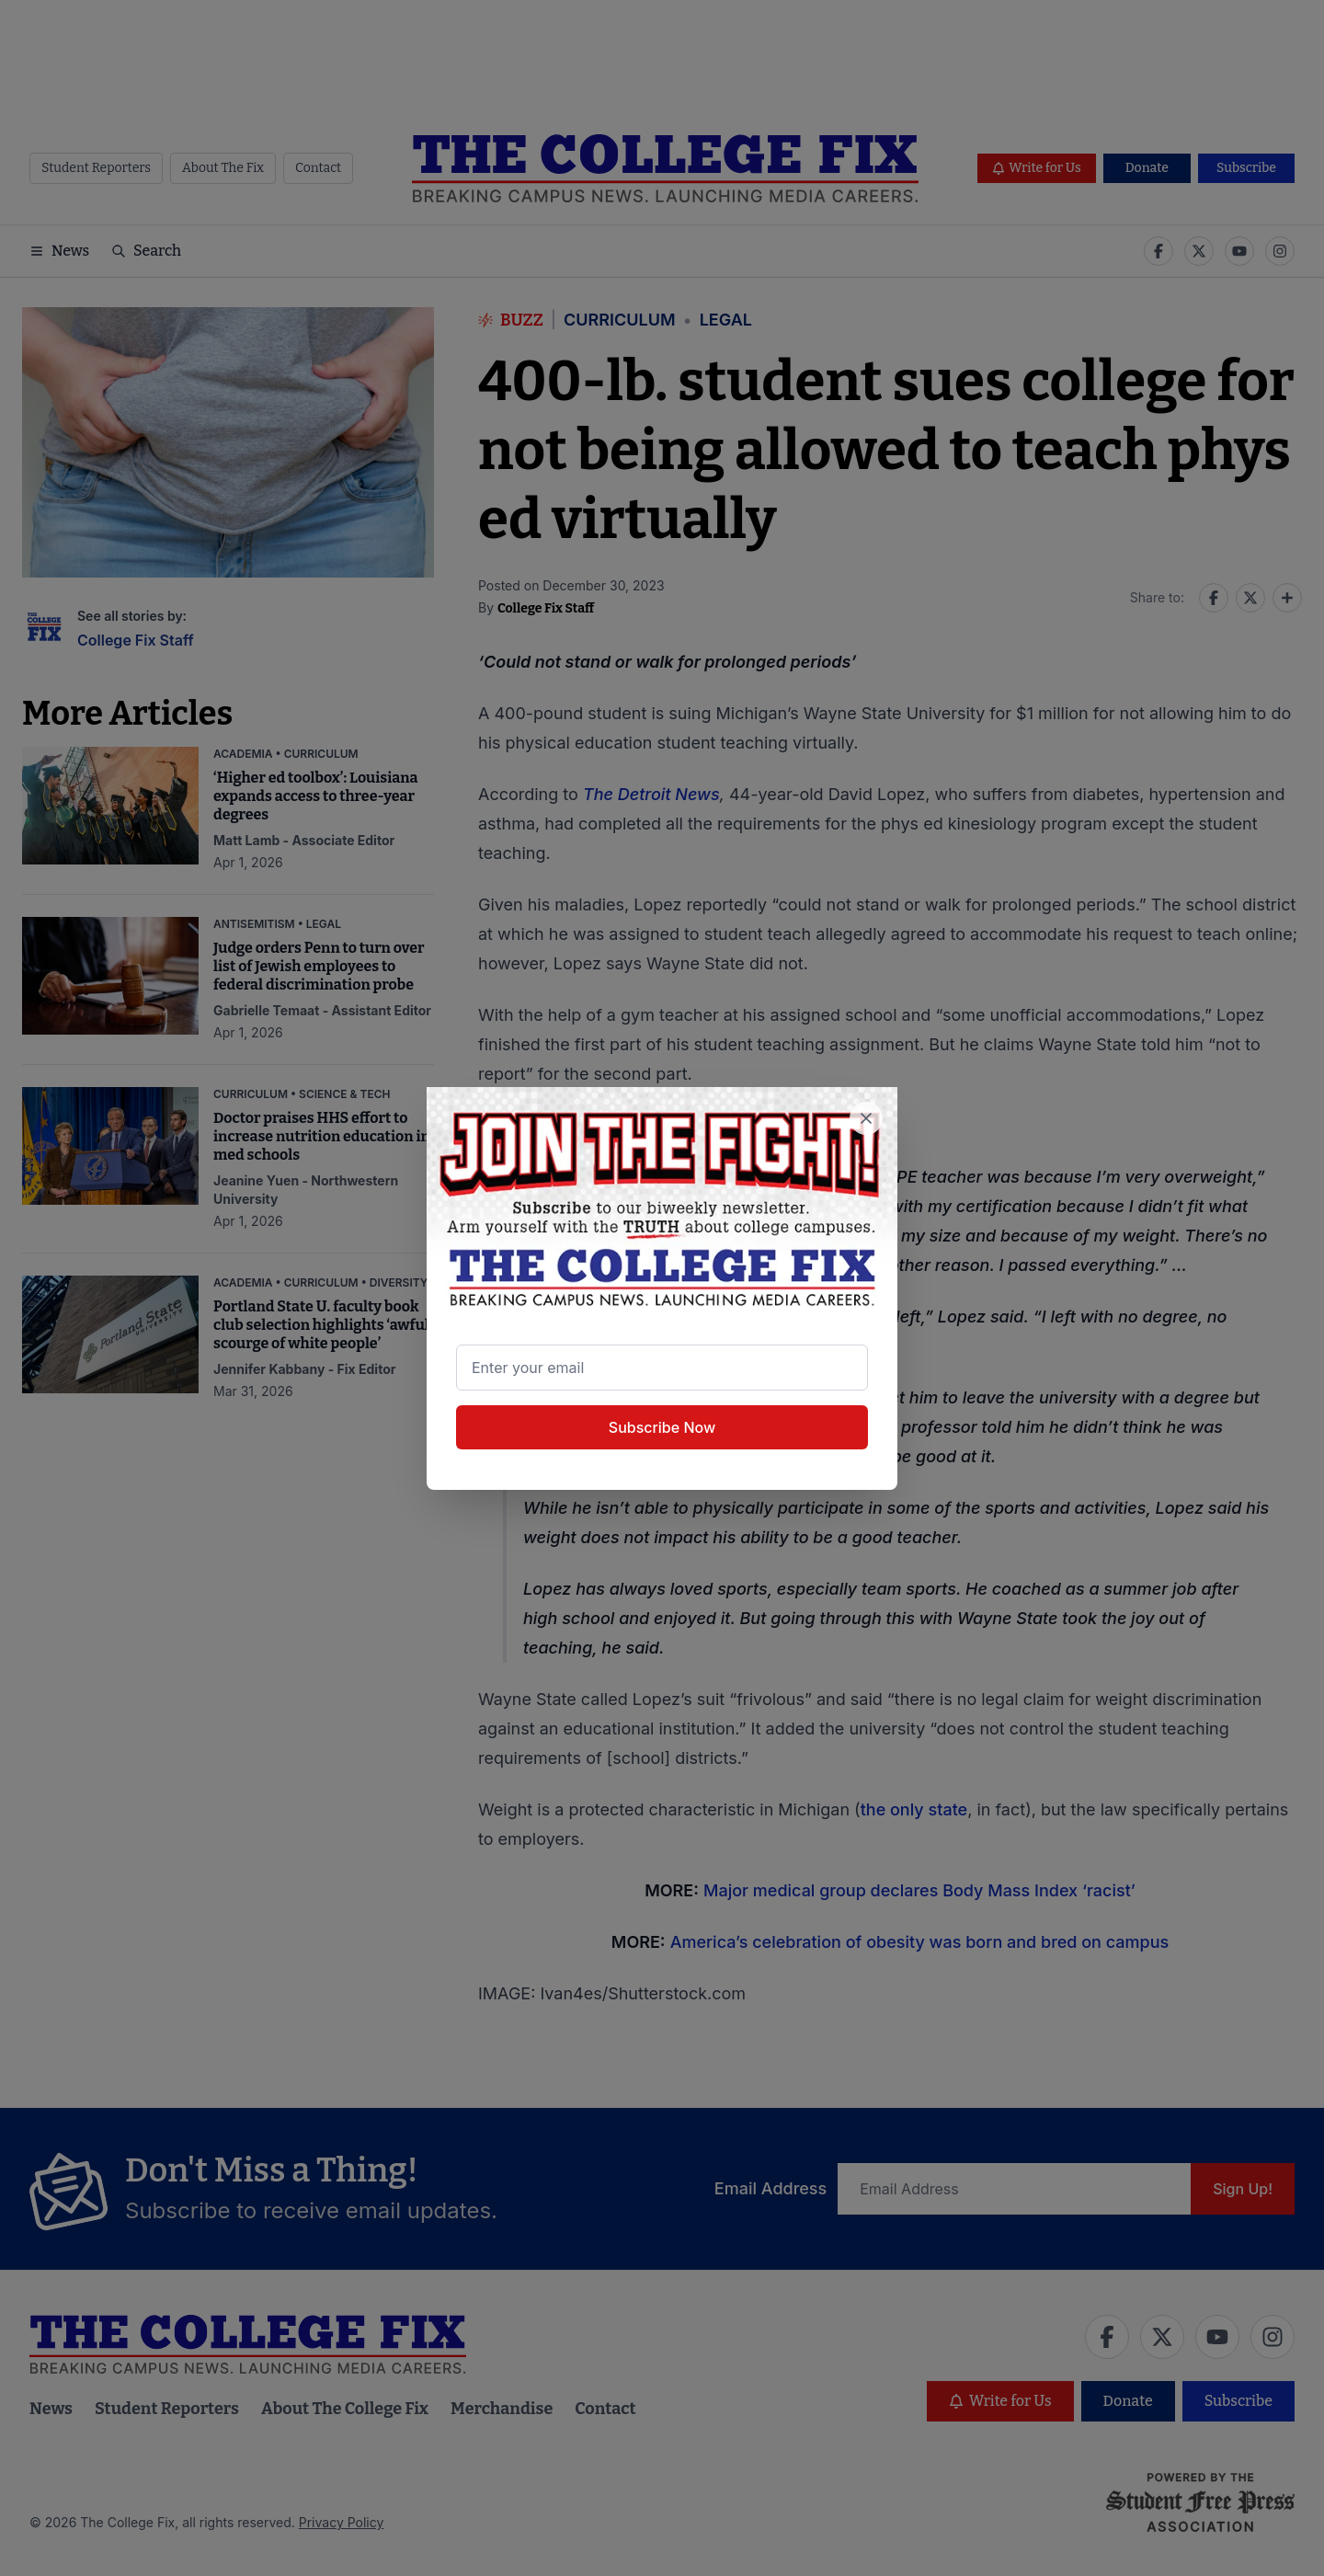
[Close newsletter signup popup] (866, 1118)
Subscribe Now (662, 1427)
